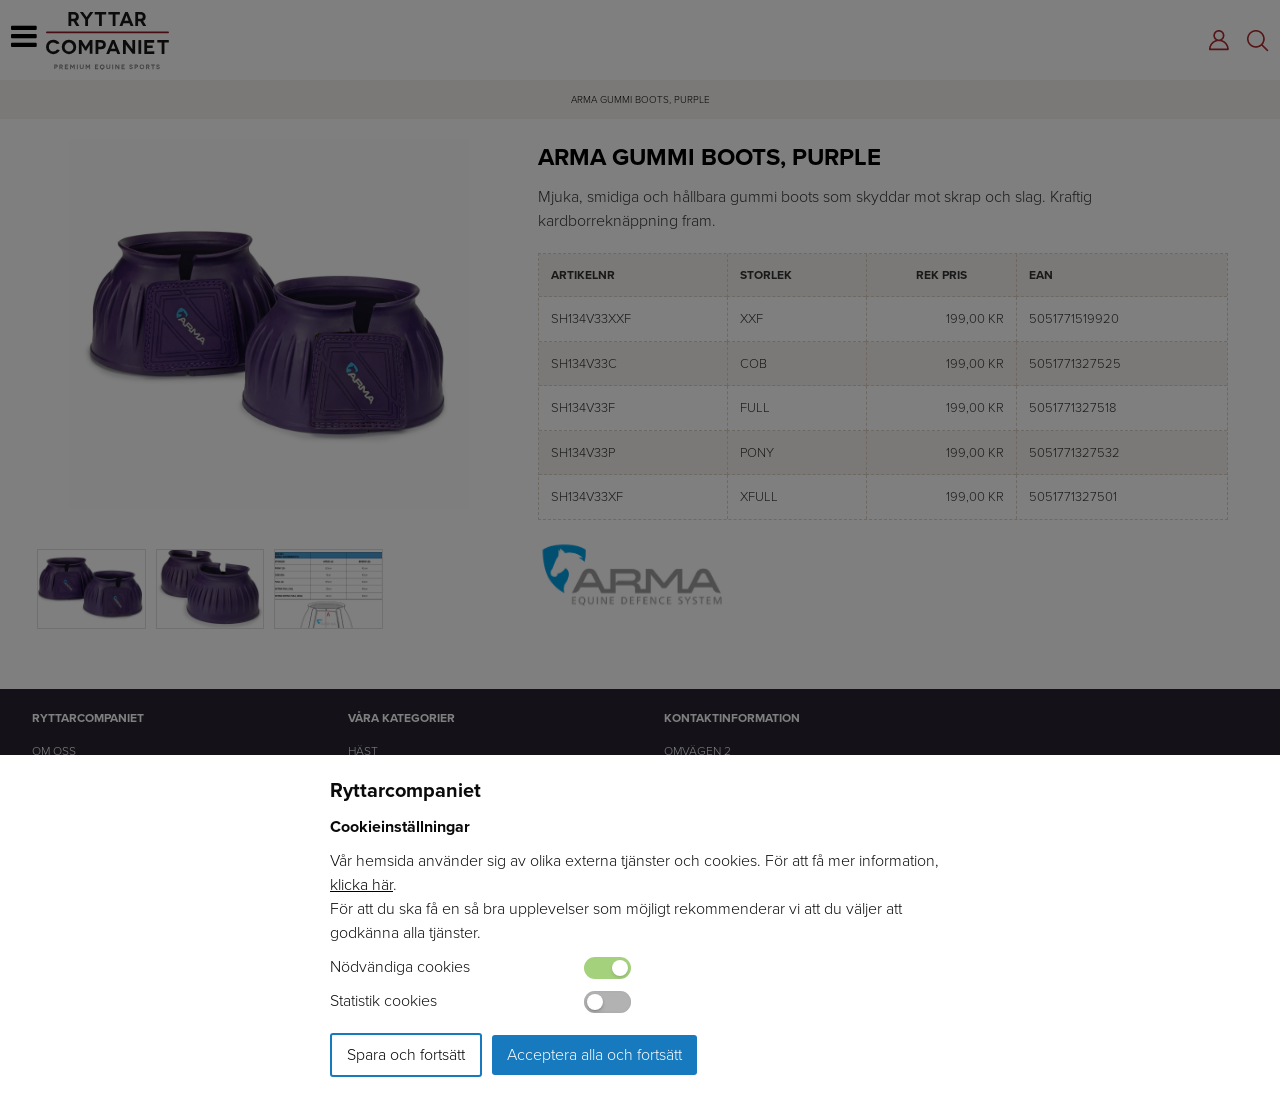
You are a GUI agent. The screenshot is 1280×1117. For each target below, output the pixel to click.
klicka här (361, 884)
